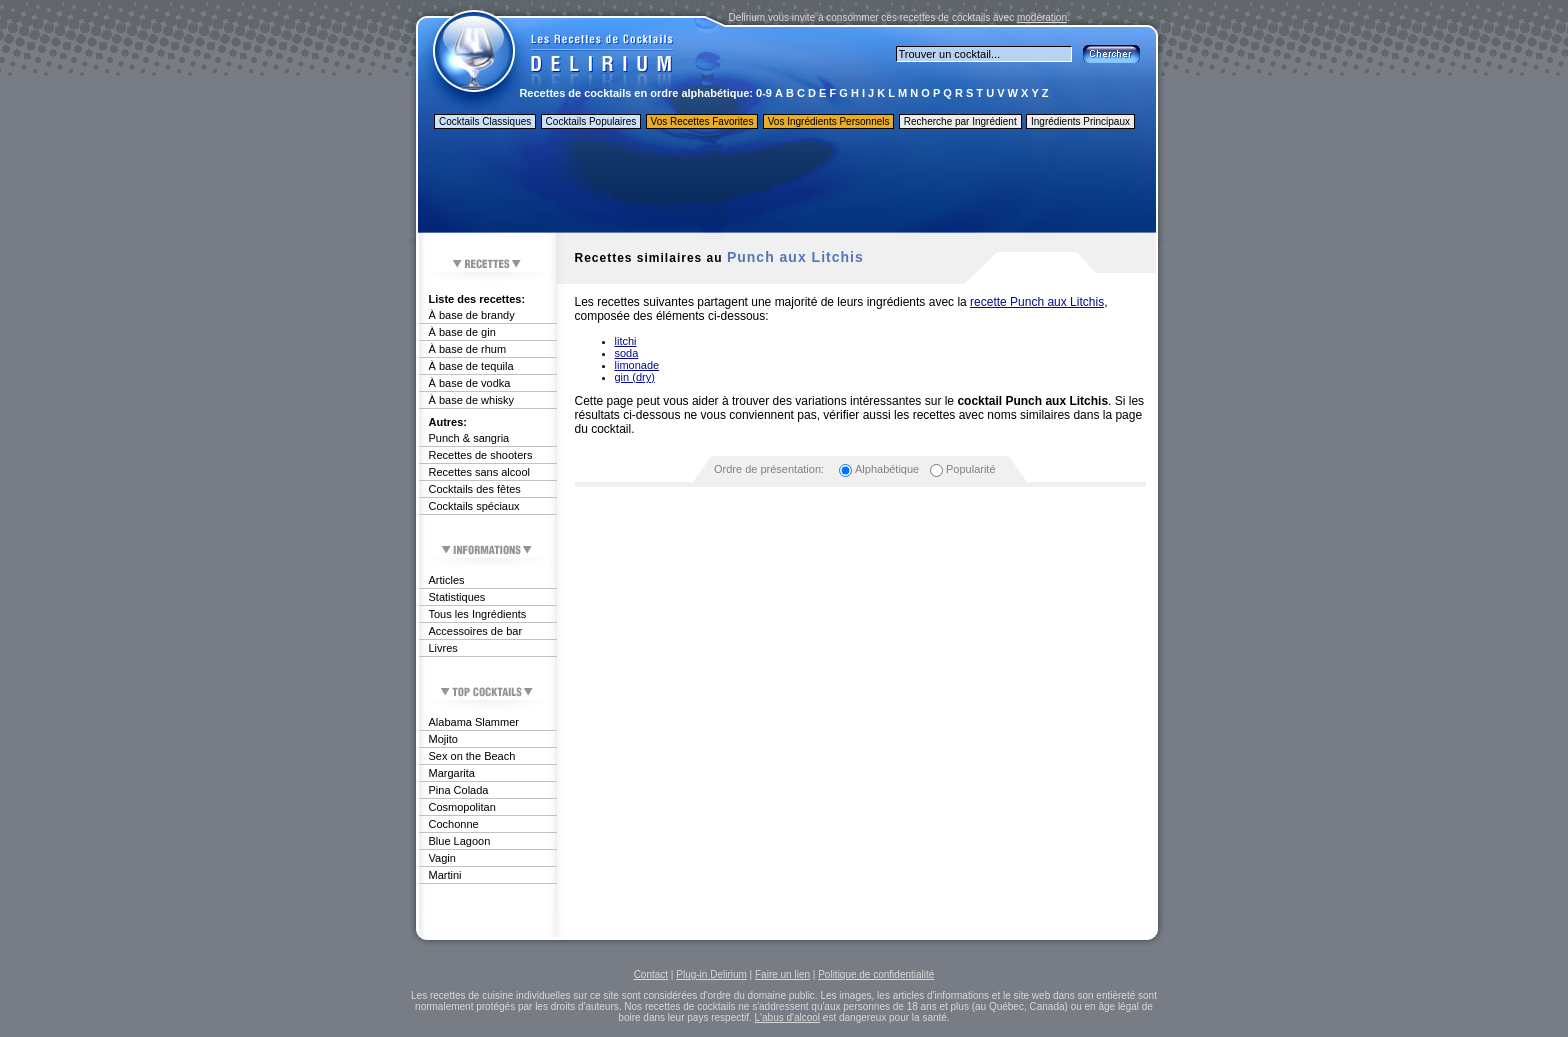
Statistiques (457, 597)
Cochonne (454, 824)
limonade (637, 365)
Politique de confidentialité (876, 974)
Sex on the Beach (472, 756)
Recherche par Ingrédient (960, 121)
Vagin (442, 858)
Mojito (443, 739)
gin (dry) (635, 377)
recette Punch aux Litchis (1037, 302)
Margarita (452, 773)
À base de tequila (471, 366)
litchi (626, 341)
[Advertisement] (786, 183)
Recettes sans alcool (480, 472)
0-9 (764, 93)
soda (627, 353)
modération (1042, 17)
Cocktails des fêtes (475, 489)
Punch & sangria (469, 438)
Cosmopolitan (462, 807)
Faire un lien (782, 974)
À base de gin (462, 332)
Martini (445, 875)
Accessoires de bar (476, 631)
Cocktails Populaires (591, 121)
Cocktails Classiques (485, 121)
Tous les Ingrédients (478, 614)
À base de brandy (472, 315)
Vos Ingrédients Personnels (829, 121)
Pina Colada (459, 790)
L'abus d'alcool (788, 1017)
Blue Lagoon (460, 841)
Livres (443, 648)
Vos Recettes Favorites (702, 121)
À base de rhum (468, 349)
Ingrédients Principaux (1080, 121)
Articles (447, 580)
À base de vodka (470, 383)
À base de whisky (472, 400)
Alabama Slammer (474, 722)
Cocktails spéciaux (474, 506)
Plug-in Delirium (711, 974)
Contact (651, 974)
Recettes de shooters (481, 455)
